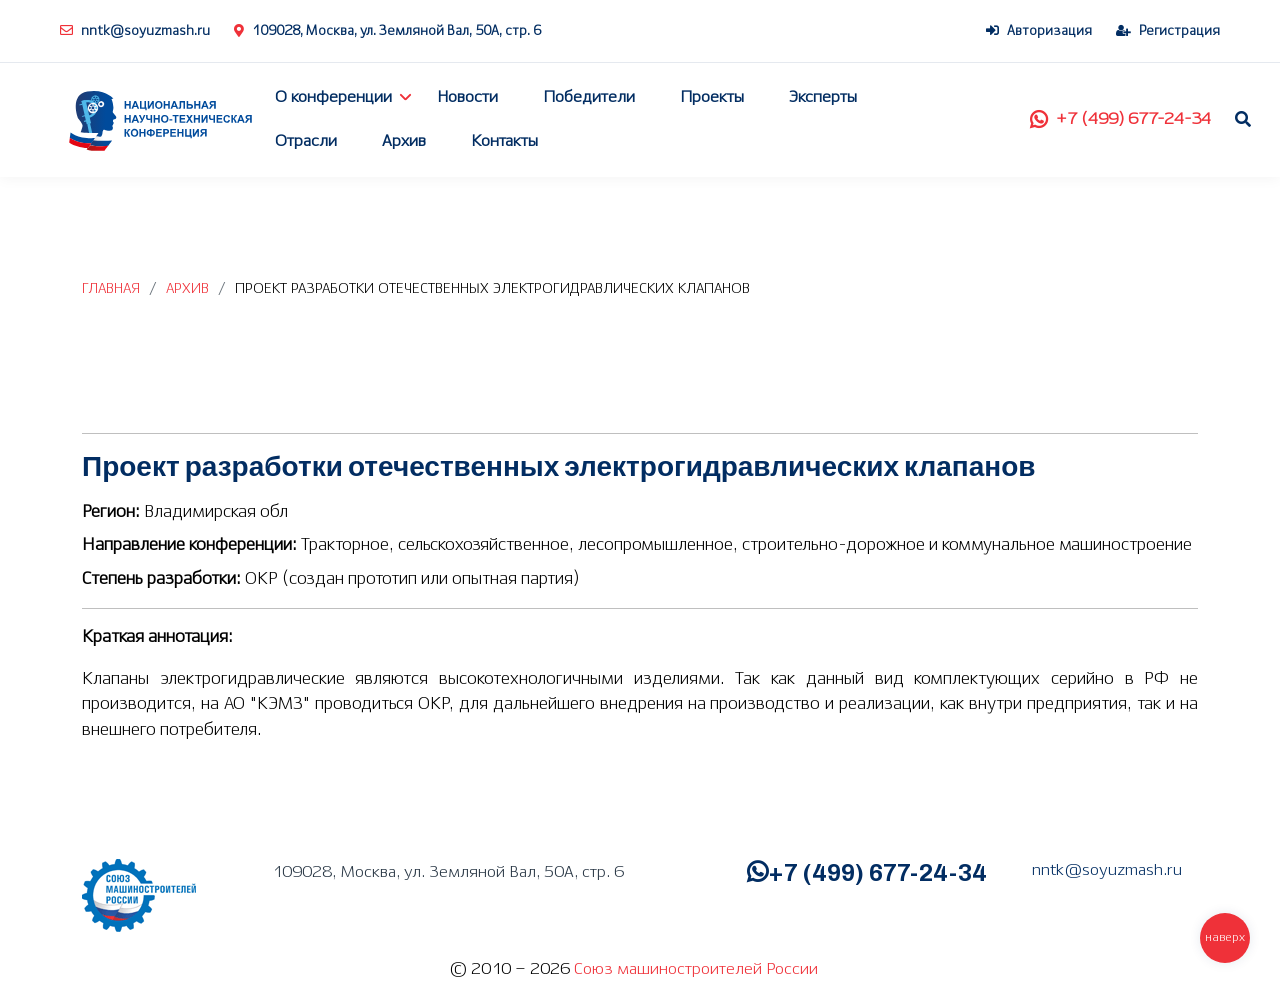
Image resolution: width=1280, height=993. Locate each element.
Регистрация (1168, 31)
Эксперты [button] (823, 97)
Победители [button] (589, 97)
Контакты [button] (504, 141)
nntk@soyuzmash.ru (135, 31)
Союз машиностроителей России (696, 969)
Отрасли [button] (306, 141)
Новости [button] (467, 97)
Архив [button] (404, 141)
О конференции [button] (333, 97)
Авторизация (1039, 31)
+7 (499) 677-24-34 (1120, 119)
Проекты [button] (712, 97)
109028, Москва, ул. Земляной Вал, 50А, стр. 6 (387, 31)
